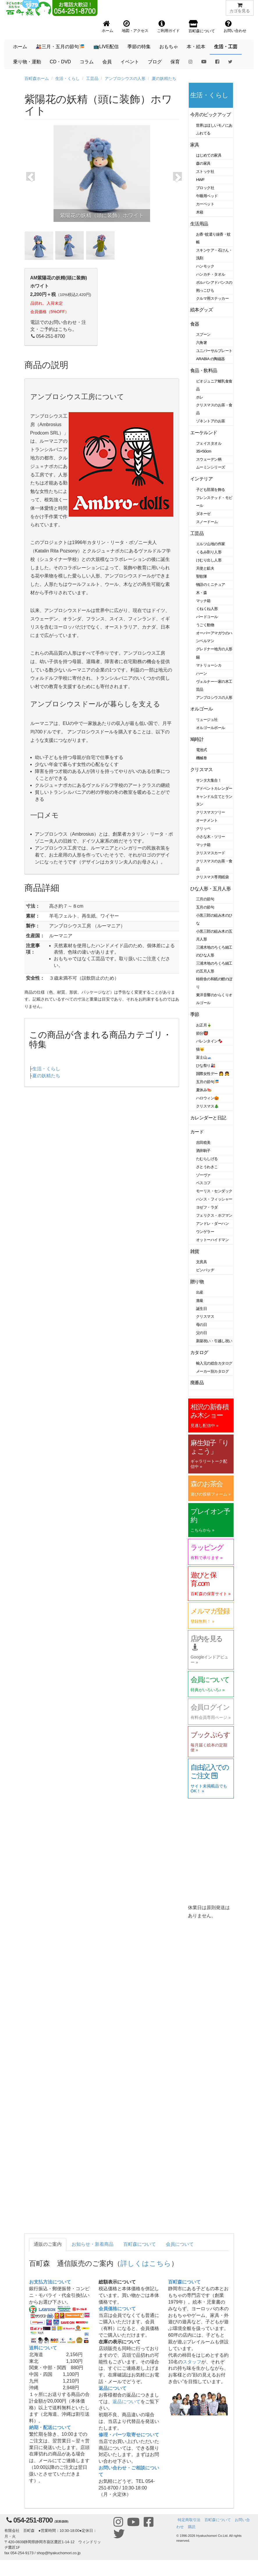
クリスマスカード (210, 853)
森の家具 (203, 163)
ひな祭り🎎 (205, 1065)
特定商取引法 (189, 2520)
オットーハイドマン (212, 1240)
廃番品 (197, 1382)
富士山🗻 (204, 1057)
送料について (43, 2347)
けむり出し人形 (208, 560)
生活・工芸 (225, 46)
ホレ (199, 397)
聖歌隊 (201, 576)
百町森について (139, 2244)
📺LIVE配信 (106, 46)
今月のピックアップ (210, 114)
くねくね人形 (207, 608)
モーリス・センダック (214, 1191)
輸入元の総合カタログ (214, 1363)
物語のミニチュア (210, 584)
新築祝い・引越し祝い (214, 1341)
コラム (87, 61)
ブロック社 (205, 188)
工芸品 (92, 78)
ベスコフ (203, 1183)
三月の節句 (205, 899)
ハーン (201, 673)
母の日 (201, 1324)
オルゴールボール (210, 728)
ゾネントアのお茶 (210, 421)
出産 (199, 1292)
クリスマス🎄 (207, 1106)
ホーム (20, 46)
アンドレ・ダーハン (212, 1223)
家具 (194, 144)
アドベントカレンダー (214, 788)
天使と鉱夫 (205, 568)
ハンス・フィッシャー (214, 1199)
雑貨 (194, 1251)
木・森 (201, 592)
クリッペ (203, 828)
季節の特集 (139, 46)
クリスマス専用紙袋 (212, 877)
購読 (191, 2527)
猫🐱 (200, 1049)
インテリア (201, 478)
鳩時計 (197, 739)
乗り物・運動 (27, 61)
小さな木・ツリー (210, 836)
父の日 (201, 1333)
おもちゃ (168, 46)
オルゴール (201, 708)
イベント (129, 61)
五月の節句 (205, 907)
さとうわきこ (207, 1167)
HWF (200, 179)
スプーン (203, 334)
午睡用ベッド (207, 196)
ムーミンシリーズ (210, 467)
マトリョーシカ (208, 665)
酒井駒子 (203, 1150)
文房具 (201, 1262)
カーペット (205, 204)
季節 (194, 1014)
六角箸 (201, 342)
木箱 (199, 212)
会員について (180, 2244)
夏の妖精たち (164, 78)
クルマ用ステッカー (212, 298)
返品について (113, 2388)
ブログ (155, 61)
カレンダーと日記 (208, 1117)
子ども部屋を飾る (210, 489)
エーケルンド (203, 432)
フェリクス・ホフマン (214, 1215)
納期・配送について (50, 2427)
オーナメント (207, 820)
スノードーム (207, 522)
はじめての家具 (208, 155)
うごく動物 (205, 625)
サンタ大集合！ (208, 780)
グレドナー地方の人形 (214, 649)
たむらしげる (207, 1159)
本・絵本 (196, 46)
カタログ (199, 1352)
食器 (194, 324)
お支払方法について (50, 2281)
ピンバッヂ (205, 1270)
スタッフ (192, 2361)
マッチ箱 (203, 601)
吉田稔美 (203, 1142)
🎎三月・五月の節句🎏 (60, 46)
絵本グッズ (201, 309)
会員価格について (117, 2308)
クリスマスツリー (210, 812)
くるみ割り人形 (208, 552)
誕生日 (201, 1308)
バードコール (207, 617)
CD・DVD (60, 61)
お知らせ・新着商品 (92, 2244)
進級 (199, 1300)
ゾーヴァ (203, 1175)
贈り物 (197, 1281)
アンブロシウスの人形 (125, 78)
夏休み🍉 (204, 1090)
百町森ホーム (36, 78)
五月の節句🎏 (207, 1082)
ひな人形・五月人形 (210, 888)
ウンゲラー (205, 1231)
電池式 (201, 750)
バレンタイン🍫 (209, 1041)
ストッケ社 (205, 171)
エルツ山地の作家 (210, 544)
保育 (175, 61)
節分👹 (202, 1033)
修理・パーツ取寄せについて (129, 2434)
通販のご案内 (48, 2244)
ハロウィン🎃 (207, 1098)
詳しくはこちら (145, 2263)
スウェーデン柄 (208, 459)
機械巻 (201, 758)
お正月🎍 (204, 1025)
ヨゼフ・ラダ (207, 1207)
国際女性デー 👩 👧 (212, 1073)
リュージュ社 (207, 719)
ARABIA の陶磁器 (210, 359)
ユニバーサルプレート (214, 351)
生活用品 (199, 223)
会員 (107, 61)
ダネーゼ (203, 513)
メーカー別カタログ (212, 1371)
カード (197, 1131)
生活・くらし (67, 78)
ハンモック (205, 266)
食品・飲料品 (203, 370)
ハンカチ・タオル (210, 274)
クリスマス (201, 769)
